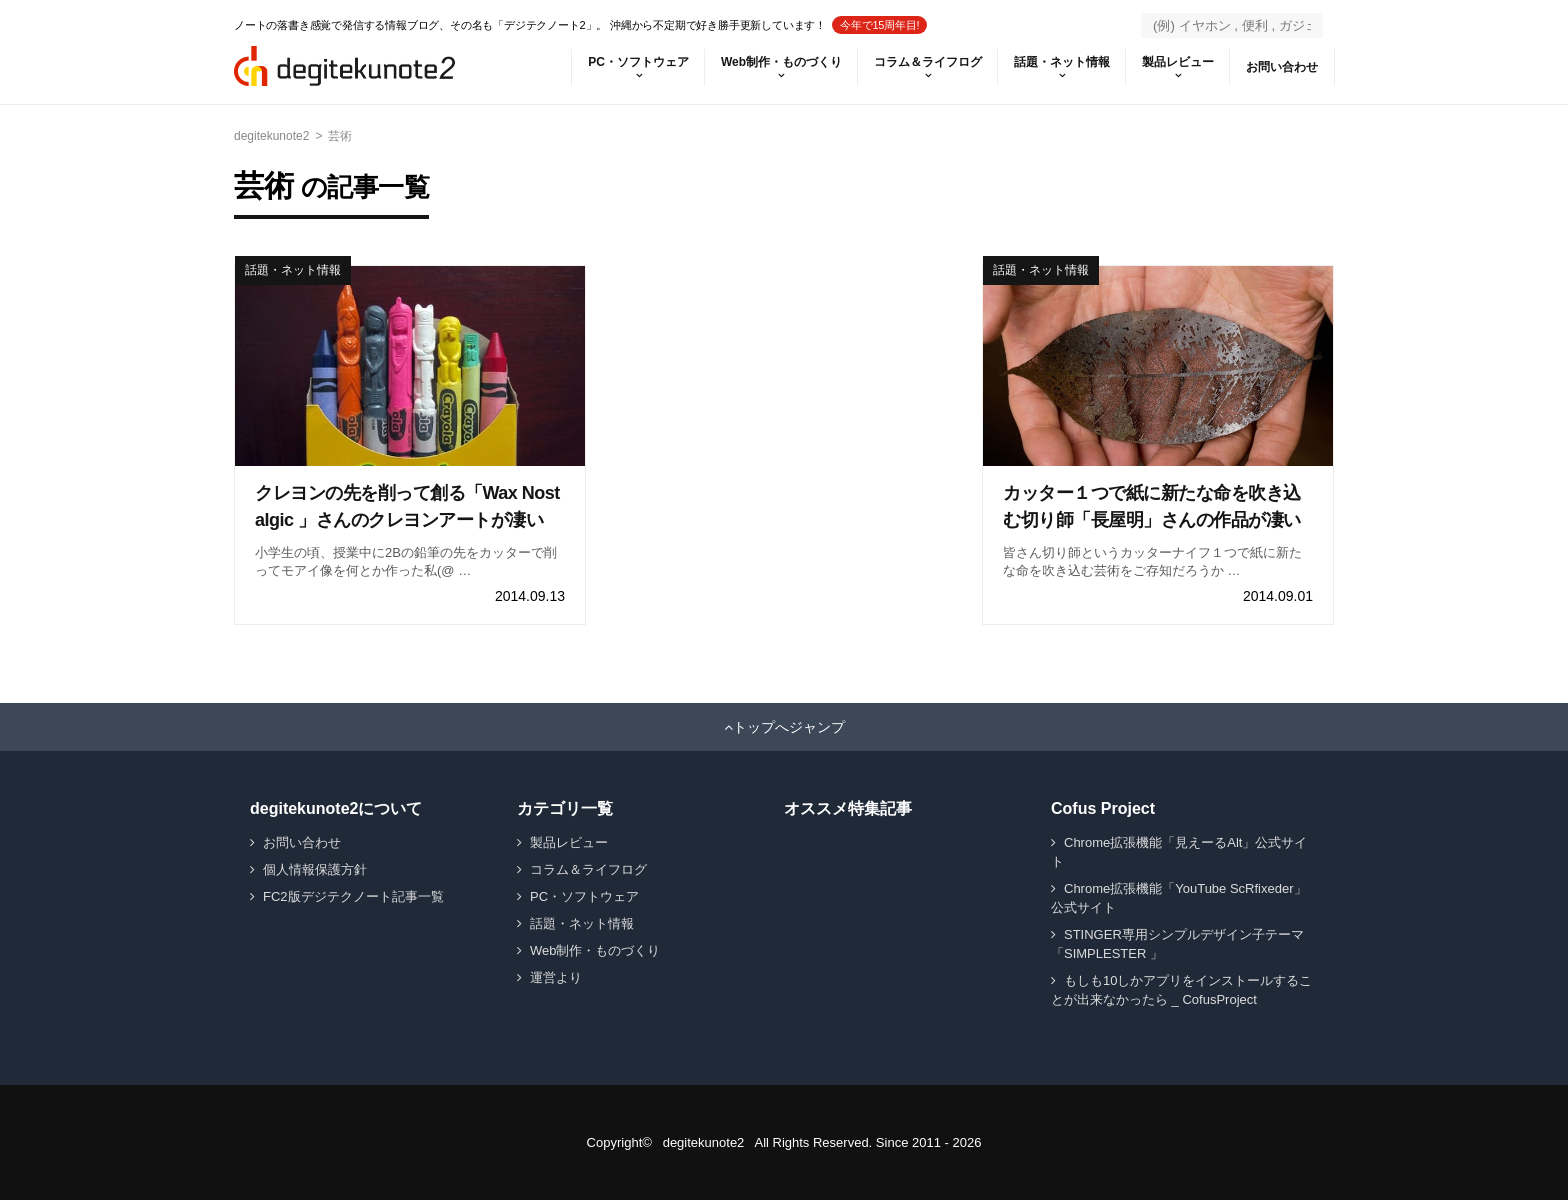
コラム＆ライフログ (928, 62)
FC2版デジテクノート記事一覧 (353, 896)
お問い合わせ (1282, 67)
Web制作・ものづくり (781, 62)
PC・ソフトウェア (638, 62)
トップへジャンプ (789, 727)
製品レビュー (1178, 62)
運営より (556, 977)
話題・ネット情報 (1062, 62)
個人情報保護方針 (315, 869)
